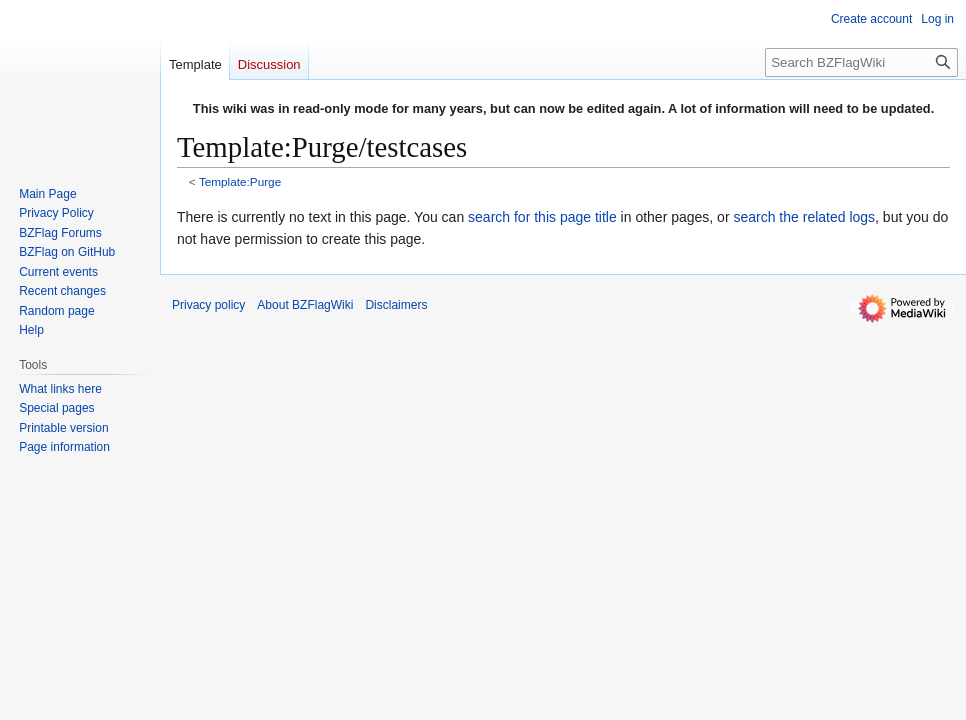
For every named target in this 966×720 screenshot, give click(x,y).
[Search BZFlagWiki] (861, 62)
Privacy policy (208, 305)
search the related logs (804, 217)
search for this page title (542, 217)
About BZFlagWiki (305, 305)
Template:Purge (240, 181)
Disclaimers (396, 305)
